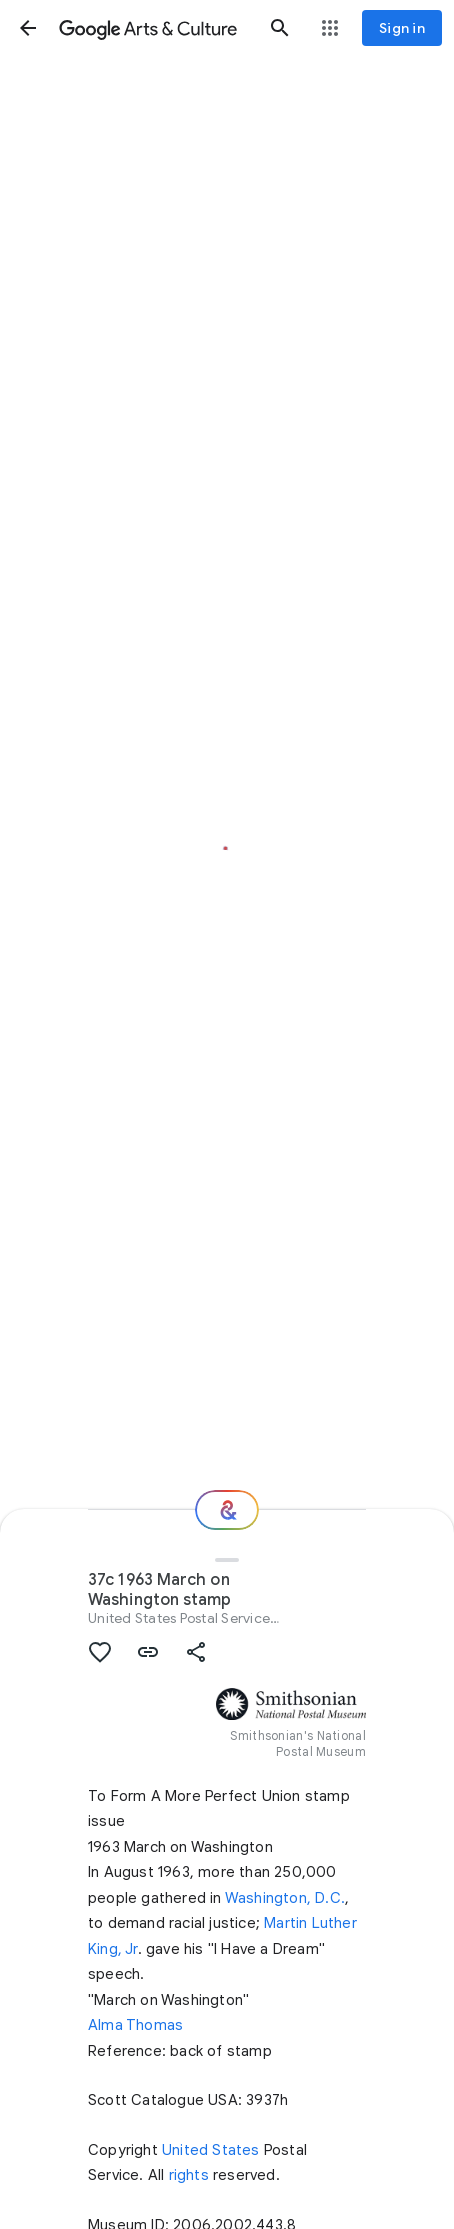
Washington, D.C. (285, 1898)
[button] (28, 28)
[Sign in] (402, 28)
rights (189, 2175)
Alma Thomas (135, 2025)
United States (211, 2150)
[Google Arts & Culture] (154, 28)
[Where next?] (227, 1510)
